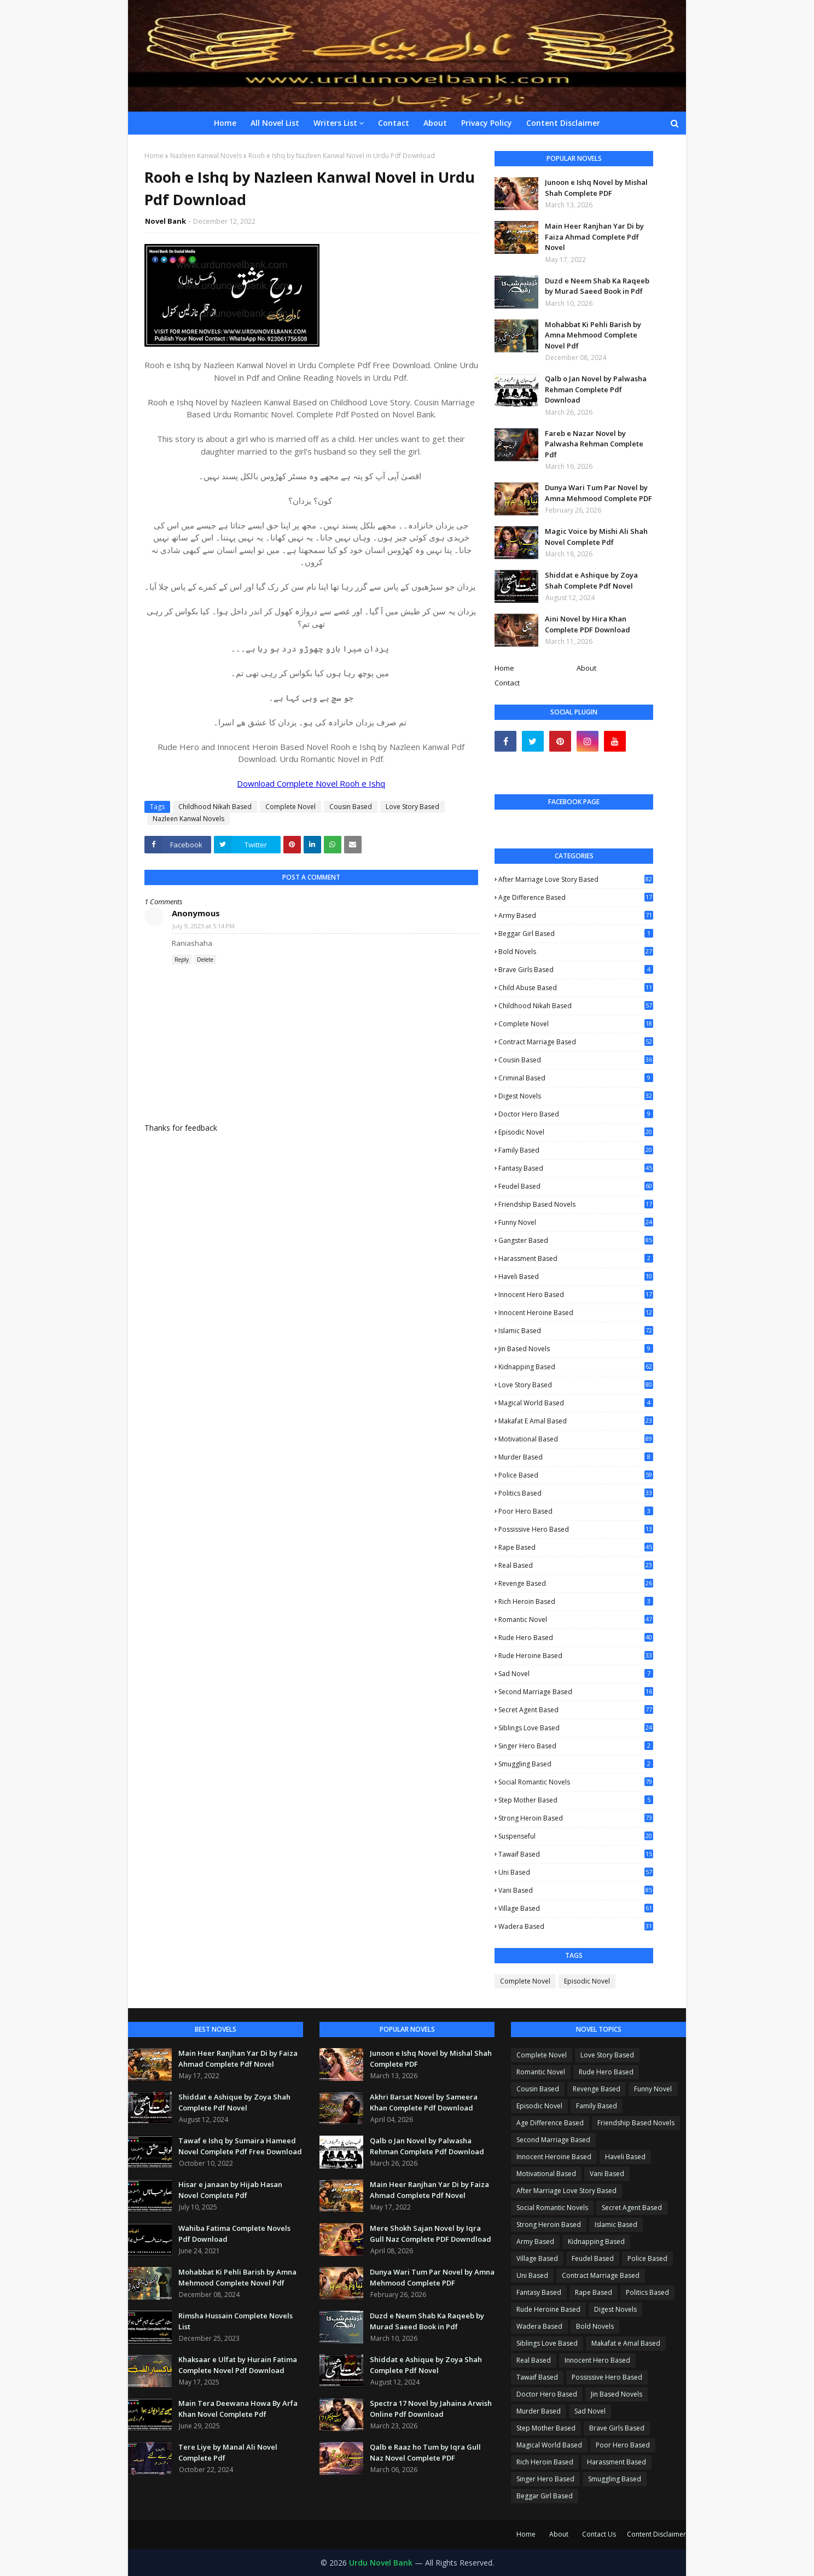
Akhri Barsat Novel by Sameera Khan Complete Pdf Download (424, 2102)
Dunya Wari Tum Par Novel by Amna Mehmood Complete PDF (598, 492)
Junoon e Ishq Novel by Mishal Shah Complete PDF (596, 187)
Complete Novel (290, 806)
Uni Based (575, 1872)
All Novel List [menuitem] (275, 123)
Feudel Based (575, 1186)
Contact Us (599, 2534)
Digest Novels (575, 1096)
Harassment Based (575, 1258)
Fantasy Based (575, 1168)
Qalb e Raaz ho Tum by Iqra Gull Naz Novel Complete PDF (425, 2452)
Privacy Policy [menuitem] (486, 123)
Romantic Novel (575, 1620)
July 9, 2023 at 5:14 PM (203, 926)
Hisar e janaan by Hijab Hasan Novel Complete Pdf (230, 2189)
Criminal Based (575, 1078)
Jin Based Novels (575, 1348)
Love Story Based (412, 806)
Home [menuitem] (225, 123)
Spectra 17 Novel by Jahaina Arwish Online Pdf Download (431, 2408)
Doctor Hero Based (575, 1114)
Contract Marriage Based (575, 1041)
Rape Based (575, 1547)
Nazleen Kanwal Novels (206, 155)
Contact (507, 683)
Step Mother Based (575, 1800)
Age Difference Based (575, 898)
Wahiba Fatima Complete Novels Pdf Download (234, 2233)
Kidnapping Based (575, 1366)
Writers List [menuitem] (335, 123)
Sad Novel (575, 1673)
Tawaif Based (575, 1854)
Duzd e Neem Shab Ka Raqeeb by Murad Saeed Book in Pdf (597, 286)
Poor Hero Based (575, 1511)
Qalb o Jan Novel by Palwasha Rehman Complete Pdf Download (596, 389)
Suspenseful (575, 1836)
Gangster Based (575, 1240)
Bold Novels (575, 951)
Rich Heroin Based (575, 1601)
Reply (182, 959)
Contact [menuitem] (393, 123)
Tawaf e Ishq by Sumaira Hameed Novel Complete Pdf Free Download (240, 2146)
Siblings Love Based (575, 1727)
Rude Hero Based (575, 1638)
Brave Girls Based (575, 969)
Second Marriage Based (575, 1692)
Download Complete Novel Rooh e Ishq (311, 783)
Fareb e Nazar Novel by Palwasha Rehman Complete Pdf (594, 444)
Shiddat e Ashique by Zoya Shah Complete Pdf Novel (591, 580)
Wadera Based (575, 1926)
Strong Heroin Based (575, 1818)
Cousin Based (350, 806)
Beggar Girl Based (575, 933)
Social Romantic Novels (575, 1782)
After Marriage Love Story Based (575, 879)
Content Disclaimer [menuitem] (563, 123)
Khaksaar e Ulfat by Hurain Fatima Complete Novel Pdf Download (237, 2364)
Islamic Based (575, 1330)
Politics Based (575, 1493)
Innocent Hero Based (575, 1294)
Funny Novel (575, 1223)
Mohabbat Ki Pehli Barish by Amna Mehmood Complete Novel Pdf (593, 335)
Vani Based (575, 1890)
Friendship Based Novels (575, 1205)
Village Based (575, 1908)
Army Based (575, 915)
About (586, 668)
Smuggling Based (575, 1764)
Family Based (575, 1150)
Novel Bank (165, 221)
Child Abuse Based (575, 987)
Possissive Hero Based (575, 1529)
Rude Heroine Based (575, 1655)
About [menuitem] (435, 123)
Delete (205, 959)
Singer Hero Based (575, 1746)
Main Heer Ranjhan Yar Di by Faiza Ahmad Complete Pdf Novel (594, 236)
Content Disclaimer (656, 2534)
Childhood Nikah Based (215, 806)
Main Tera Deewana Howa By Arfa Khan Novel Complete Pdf (238, 2408)
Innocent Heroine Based (575, 1313)
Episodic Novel (575, 1132)
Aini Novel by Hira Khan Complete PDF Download (587, 624)
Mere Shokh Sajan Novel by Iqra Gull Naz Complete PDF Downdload (430, 2233)
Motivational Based (575, 1439)
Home (154, 155)
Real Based (575, 1565)
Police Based (575, 1475)
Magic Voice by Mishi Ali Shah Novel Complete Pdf (596, 536)
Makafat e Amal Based (575, 1421)
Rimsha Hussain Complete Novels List (235, 2321)
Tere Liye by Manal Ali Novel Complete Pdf (227, 2452)
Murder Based (575, 1457)
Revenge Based (575, 1584)
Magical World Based (575, 1403)
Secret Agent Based (575, 1709)
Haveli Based (575, 1277)
